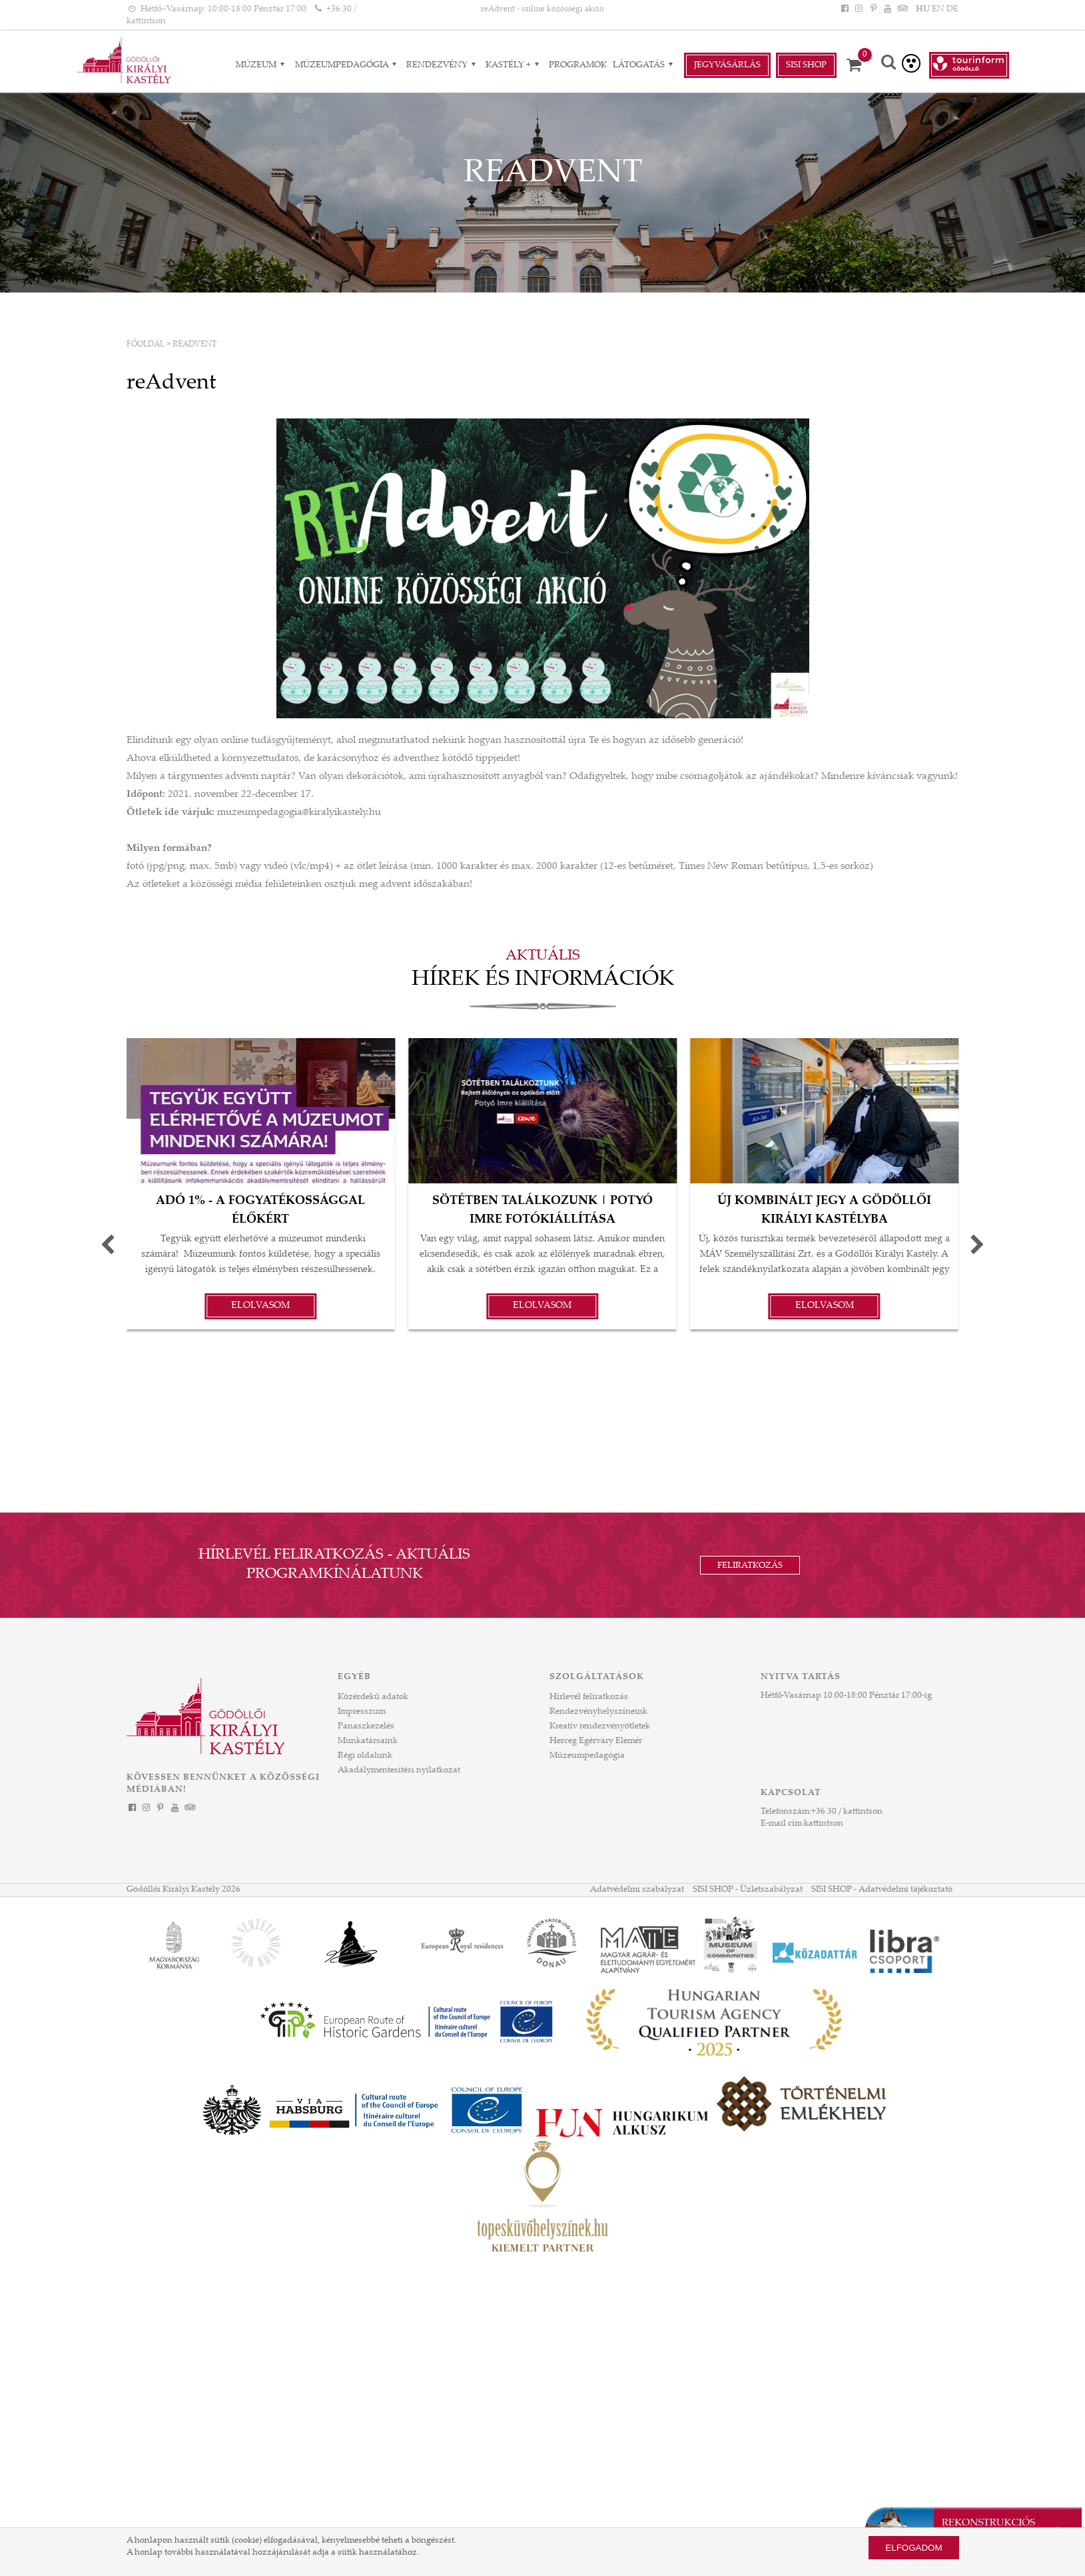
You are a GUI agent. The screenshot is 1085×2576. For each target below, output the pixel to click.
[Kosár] (858, 65)
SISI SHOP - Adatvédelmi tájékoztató (881, 1889)
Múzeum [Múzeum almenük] (262, 65)
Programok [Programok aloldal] (578, 65)
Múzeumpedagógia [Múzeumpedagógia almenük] (347, 65)
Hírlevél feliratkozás (588, 1697)
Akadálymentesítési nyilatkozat (399, 1770)
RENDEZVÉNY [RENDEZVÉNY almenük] (443, 65)
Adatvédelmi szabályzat (637, 1889)
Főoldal (146, 344)
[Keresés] (888, 63)
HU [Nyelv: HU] (923, 9)
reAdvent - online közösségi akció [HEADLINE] (542, 9)
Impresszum (362, 1711)
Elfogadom (913, 2548)
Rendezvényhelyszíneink (598, 1711)
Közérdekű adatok (373, 1697)
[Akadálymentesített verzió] (911, 63)
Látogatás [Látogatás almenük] (645, 65)
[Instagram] (859, 9)
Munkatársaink (368, 1741)
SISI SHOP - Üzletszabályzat (748, 1889)
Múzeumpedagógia (587, 1755)
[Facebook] (845, 9)
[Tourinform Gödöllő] (969, 65)
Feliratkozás (750, 1566)
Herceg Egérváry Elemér (595, 1741)
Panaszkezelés (366, 1726)
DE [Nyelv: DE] (952, 9)
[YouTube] (887, 9)
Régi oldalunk (365, 1755)
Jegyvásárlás (727, 65)
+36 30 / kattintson (847, 1811)
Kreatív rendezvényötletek (599, 1726)
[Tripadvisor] (901, 9)
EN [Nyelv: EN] (938, 9)
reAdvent (194, 344)
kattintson (823, 1823)
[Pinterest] (873, 9)
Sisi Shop (806, 65)
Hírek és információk (543, 980)
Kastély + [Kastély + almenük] (514, 65)
